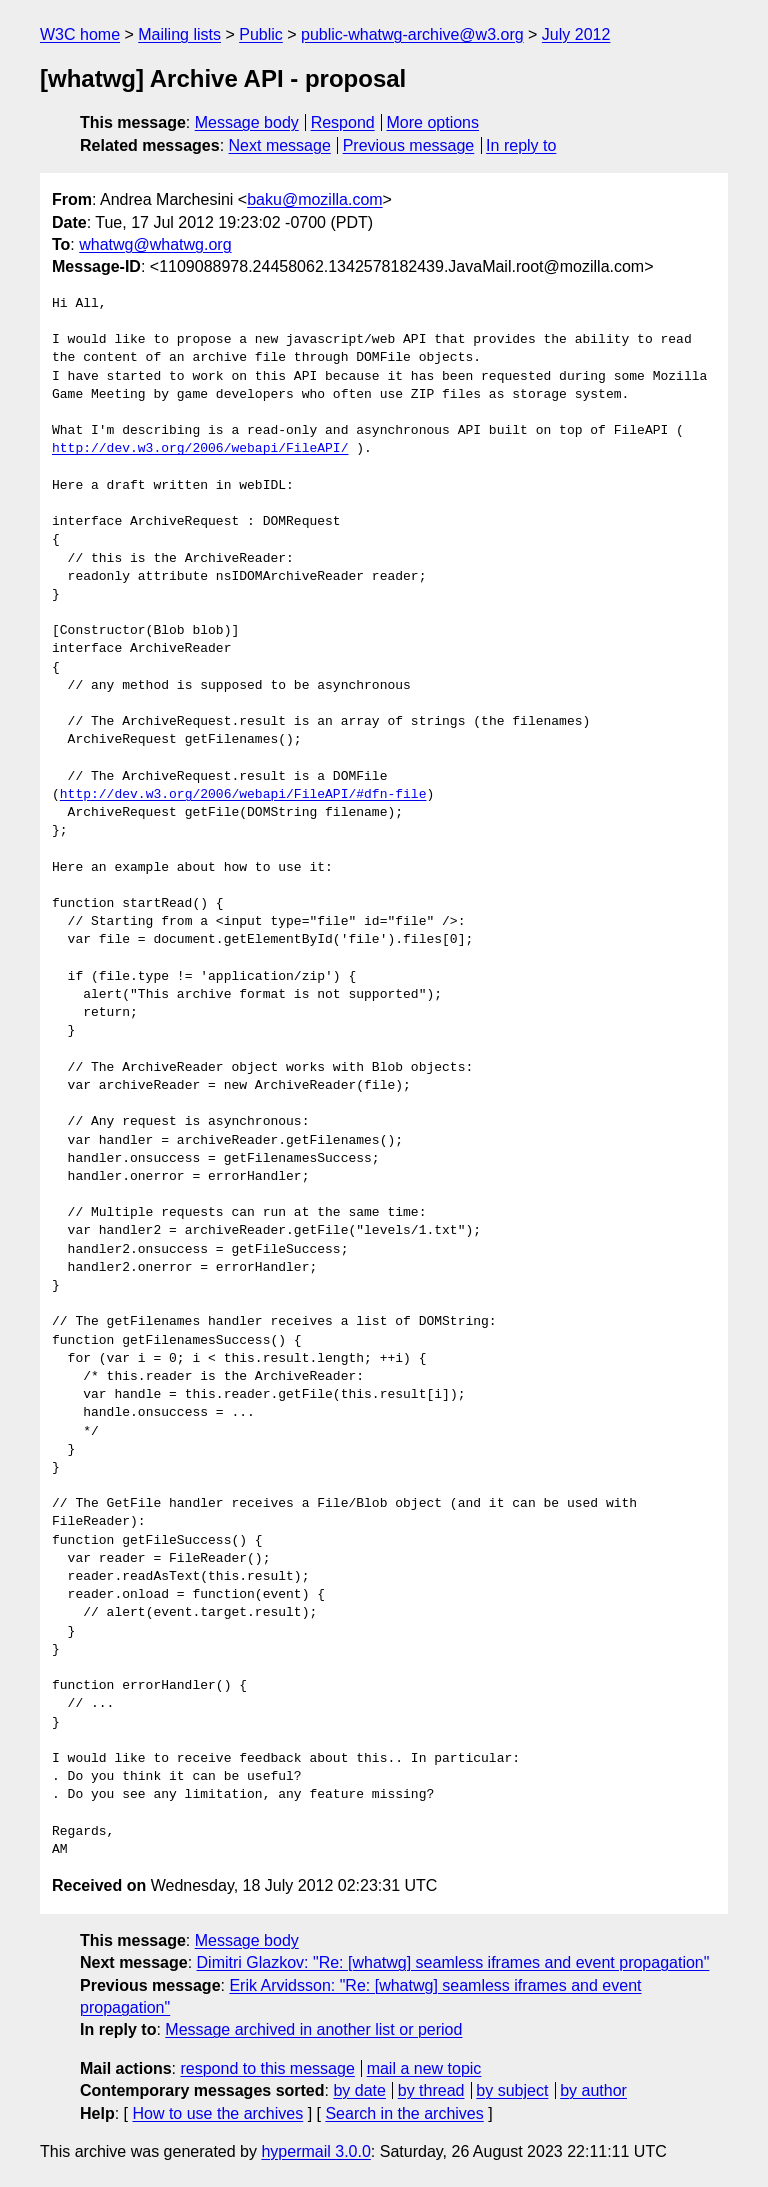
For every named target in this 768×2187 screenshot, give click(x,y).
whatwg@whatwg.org (155, 244)
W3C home (80, 34)
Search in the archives (404, 2113)
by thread (431, 2090)
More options (433, 122)
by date (359, 2090)
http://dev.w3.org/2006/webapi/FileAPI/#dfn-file (243, 795)
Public (261, 34)
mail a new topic (424, 2068)
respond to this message (267, 2068)
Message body (247, 122)
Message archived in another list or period (313, 2029)
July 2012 (576, 34)
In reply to (521, 145)
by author (593, 2090)
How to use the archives (217, 2113)
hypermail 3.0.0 (315, 2151)
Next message (280, 145)
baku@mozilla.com (314, 199)
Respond (343, 122)
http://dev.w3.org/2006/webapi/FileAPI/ (200, 449)
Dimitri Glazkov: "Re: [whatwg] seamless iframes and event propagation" (453, 1962)
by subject (512, 2090)
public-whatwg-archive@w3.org (412, 34)
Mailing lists (179, 34)
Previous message (409, 145)
